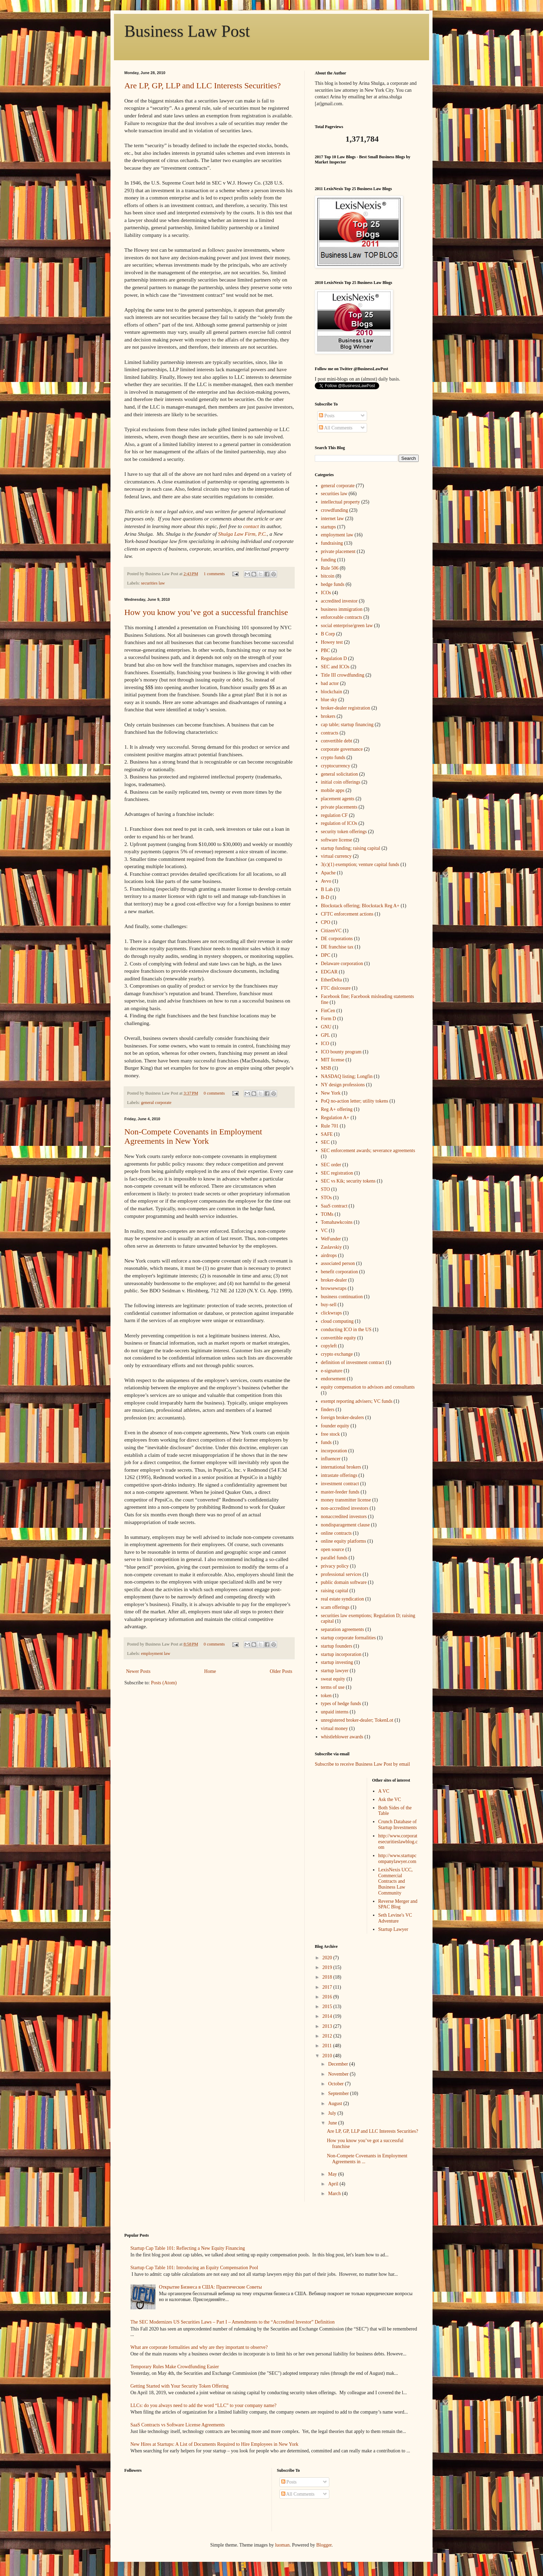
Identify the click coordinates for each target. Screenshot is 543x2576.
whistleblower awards (342, 1736)
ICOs (326, 592)
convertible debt (337, 740)
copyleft (329, 1345)
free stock (330, 1434)
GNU (326, 1026)
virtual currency (336, 856)
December (338, 2064)
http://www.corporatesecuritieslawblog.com (398, 1841)
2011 (327, 2045)
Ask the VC (389, 1799)
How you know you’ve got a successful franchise (206, 612)
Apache (328, 872)
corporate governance (342, 749)
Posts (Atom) (164, 1682)
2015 (327, 2006)
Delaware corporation (342, 963)
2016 (327, 1996)
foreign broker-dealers (342, 1417)
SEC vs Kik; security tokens (348, 1181)
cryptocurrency (335, 765)
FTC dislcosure (336, 988)
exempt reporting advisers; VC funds (357, 1401)
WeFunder (331, 1238)
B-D (325, 897)
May (333, 2174)
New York (331, 1093)
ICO (325, 1043)
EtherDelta (331, 979)
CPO (325, 922)
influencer (331, 1458)
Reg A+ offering (337, 1109)
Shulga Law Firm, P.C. (242, 534)
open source (332, 1549)
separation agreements (342, 1629)
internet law (332, 518)
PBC (325, 650)
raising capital (334, 1590)
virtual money (334, 1728)
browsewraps (334, 1288)
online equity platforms (343, 1541)
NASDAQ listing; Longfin (347, 1076)
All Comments (336, 427)
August (335, 2103)
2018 (327, 1977)
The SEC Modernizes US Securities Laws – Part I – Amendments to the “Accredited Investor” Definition (233, 2322)
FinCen (328, 1010)
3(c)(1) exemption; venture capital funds (360, 864)
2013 (327, 2026)
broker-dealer (334, 1280)
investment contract (340, 1483)
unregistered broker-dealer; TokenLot (357, 1720)
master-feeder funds (340, 1492)
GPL (325, 1035)
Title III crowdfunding (342, 675)
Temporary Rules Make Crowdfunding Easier (175, 2366)
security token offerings (344, 831)
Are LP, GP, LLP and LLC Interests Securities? (202, 85)
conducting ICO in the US (346, 1329)
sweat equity (333, 1679)
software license (337, 840)
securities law (153, 583)
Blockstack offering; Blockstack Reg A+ (360, 905)
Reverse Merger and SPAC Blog (397, 1904)
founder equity (335, 1425)
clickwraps (331, 1313)
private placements (339, 807)
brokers (328, 716)
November (339, 2074)
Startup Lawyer (393, 1929)
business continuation (342, 1296)
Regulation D (334, 658)
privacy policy (335, 1566)
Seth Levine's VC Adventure (395, 1918)
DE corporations (337, 938)
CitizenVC (331, 930)
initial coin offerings (340, 782)
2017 (327, 1987)
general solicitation (339, 774)
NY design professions (343, 1084)
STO (325, 1189)
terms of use (333, 1687)
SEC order (331, 1164)
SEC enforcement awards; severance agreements (368, 1150)
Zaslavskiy (331, 1247)
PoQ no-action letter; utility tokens (354, 1101)
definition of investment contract (352, 1362)
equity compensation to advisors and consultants (368, 1387)
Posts (327, 415)
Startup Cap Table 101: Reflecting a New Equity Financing (188, 2248)
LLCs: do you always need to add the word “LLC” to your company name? (204, 2405)
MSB (326, 1068)
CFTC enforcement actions (347, 914)
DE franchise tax (337, 947)
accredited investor (339, 601)
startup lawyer (335, 1670)
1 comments (214, 573)
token (326, 1695)
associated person (338, 1263)
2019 (327, 1967)
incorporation (334, 1450)
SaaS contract (334, 1206)
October (336, 2083)
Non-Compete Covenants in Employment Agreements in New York (193, 1136)
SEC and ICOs (335, 666)
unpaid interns (335, 1711)
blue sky (329, 699)
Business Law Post (187, 31)
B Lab (327, 889)
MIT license (333, 1059)
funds (326, 1442)
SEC (325, 1142)
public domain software (344, 1582)
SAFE (327, 1134)
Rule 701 (330, 1126)
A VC (383, 1791)
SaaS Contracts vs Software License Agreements (178, 2424)
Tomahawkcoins (337, 1222)
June (333, 2122)
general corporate (156, 1102)
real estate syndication (342, 1599)
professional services (341, 1574)
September (339, 2093)
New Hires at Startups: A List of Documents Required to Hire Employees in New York (215, 2444)
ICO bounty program (341, 1051)
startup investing (337, 1662)
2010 (327, 2055)
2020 (327, 1957)
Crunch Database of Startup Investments (397, 1824)
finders (328, 1409)
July (332, 2113)
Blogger (323, 2545)
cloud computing (337, 1321)
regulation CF (334, 815)
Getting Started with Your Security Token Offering (180, 2386)
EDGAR (329, 971)
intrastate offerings (339, 1475)
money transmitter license (346, 1500)
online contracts (336, 1533)
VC (324, 1230)
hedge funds (333, 584)
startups (328, 526)
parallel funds (334, 1557)
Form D (328, 1018)
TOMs (327, 1214)
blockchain (331, 691)
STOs (326, 1197)
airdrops (329, 1255)
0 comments (214, 1093)
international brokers (341, 1467)
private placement (338, 551)
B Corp (328, 633)
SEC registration (337, 1173)
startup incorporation (341, 1654)
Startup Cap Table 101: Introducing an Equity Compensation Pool (194, 2267)
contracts (330, 733)
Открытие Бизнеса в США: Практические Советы (210, 2287)
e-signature (331, 1370)
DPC (325, 955)
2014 (327, 2016)
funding (328, 559)
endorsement (333, 1378)
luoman (282, 2545)
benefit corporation (339, 1271)
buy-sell (329, 1304)
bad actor (330, 683)
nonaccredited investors (344, 1516)
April (333, 2183)
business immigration (342, 609)
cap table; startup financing (347, 724)
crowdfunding (334, 510)
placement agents (338, 798)
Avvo (326, 881)
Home (210, 1671)
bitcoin (328, 576)
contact (251, 526)
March (335, 2193)
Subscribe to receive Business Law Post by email (362, 1764)
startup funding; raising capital (350, 848)
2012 (327, 2036)
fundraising (332, 543)
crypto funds (333, 757)
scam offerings (335, 1607)
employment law (155, 1653)
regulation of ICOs (339, 823)
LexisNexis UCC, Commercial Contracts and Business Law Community (395, 1881)
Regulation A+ (335, 1117)
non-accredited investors (344, 1508)
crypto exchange (337, 1354)
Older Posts (281, 1671)
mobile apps (333, 790)
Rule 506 (330, 568)
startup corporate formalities (348, 1637)
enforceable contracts (341, 617)
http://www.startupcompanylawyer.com (397, 1858)
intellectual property (340, 502)
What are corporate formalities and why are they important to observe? (199, 2347)
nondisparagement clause (345, 1524)
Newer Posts (138, 1671)
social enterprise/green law (347, 625)
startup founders (337, 1646)
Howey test (332, 642)
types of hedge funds (341, 1703)
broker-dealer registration (345, 708)
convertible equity (338, 1337)
